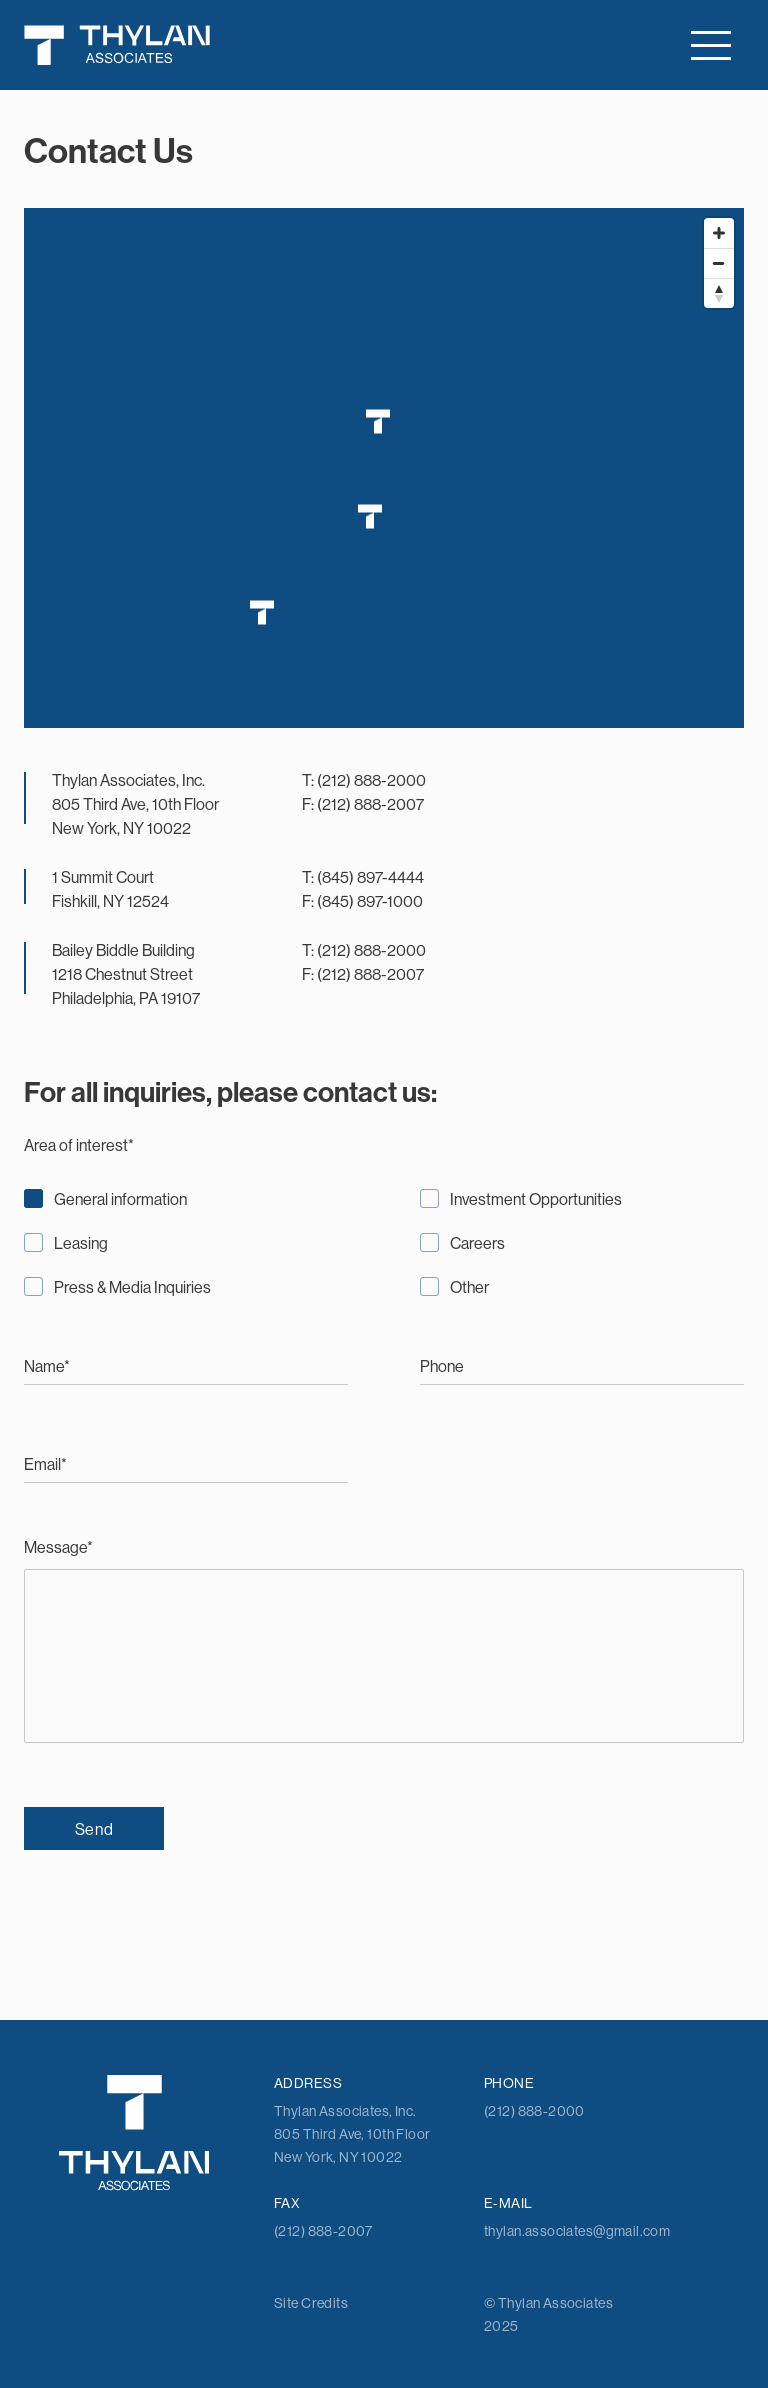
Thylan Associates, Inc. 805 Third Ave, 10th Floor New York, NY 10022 (135, 804)
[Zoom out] (719, 263)
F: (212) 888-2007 (363, 804)
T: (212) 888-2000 (364, 780)
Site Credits (311, 2303)
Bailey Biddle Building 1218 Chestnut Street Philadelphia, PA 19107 (126, 974)
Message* (384, 1643)
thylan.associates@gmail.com (577, 2231)
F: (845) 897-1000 (362, 901)
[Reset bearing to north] (719, 293)
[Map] (384, 468)
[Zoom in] (719, 233)
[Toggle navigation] (711, 45)
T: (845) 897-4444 (363, 877)
